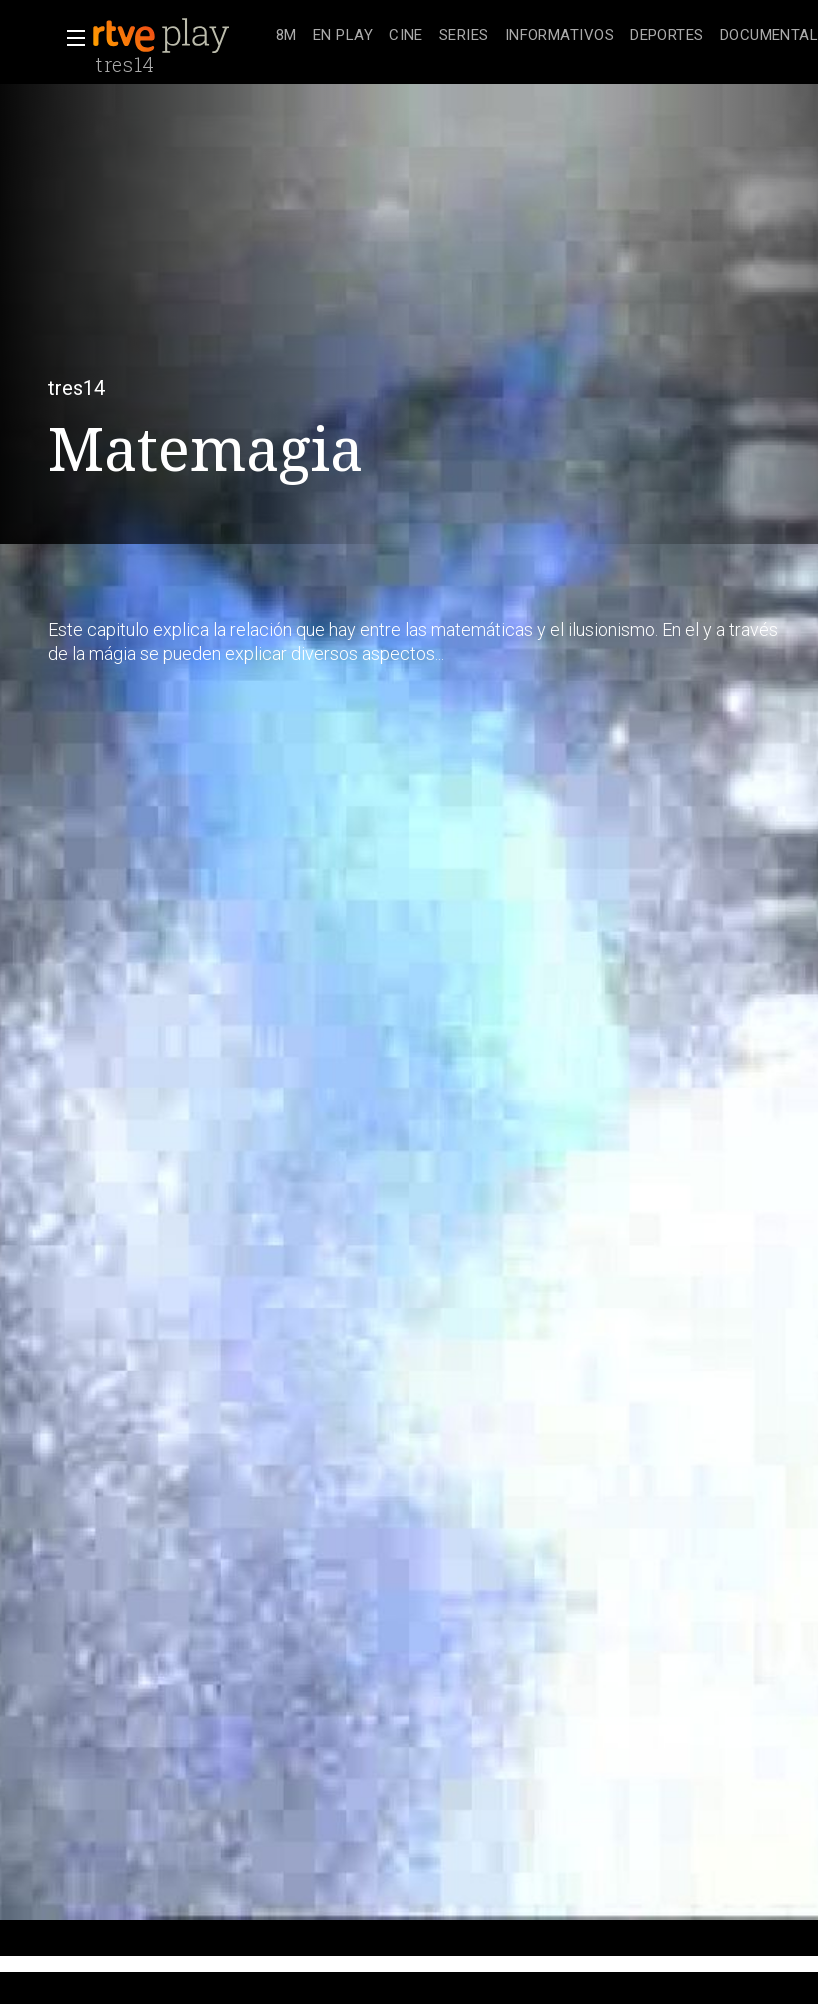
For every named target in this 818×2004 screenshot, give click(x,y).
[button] (70, 38)
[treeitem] (286, 36)
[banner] (180, 36)
